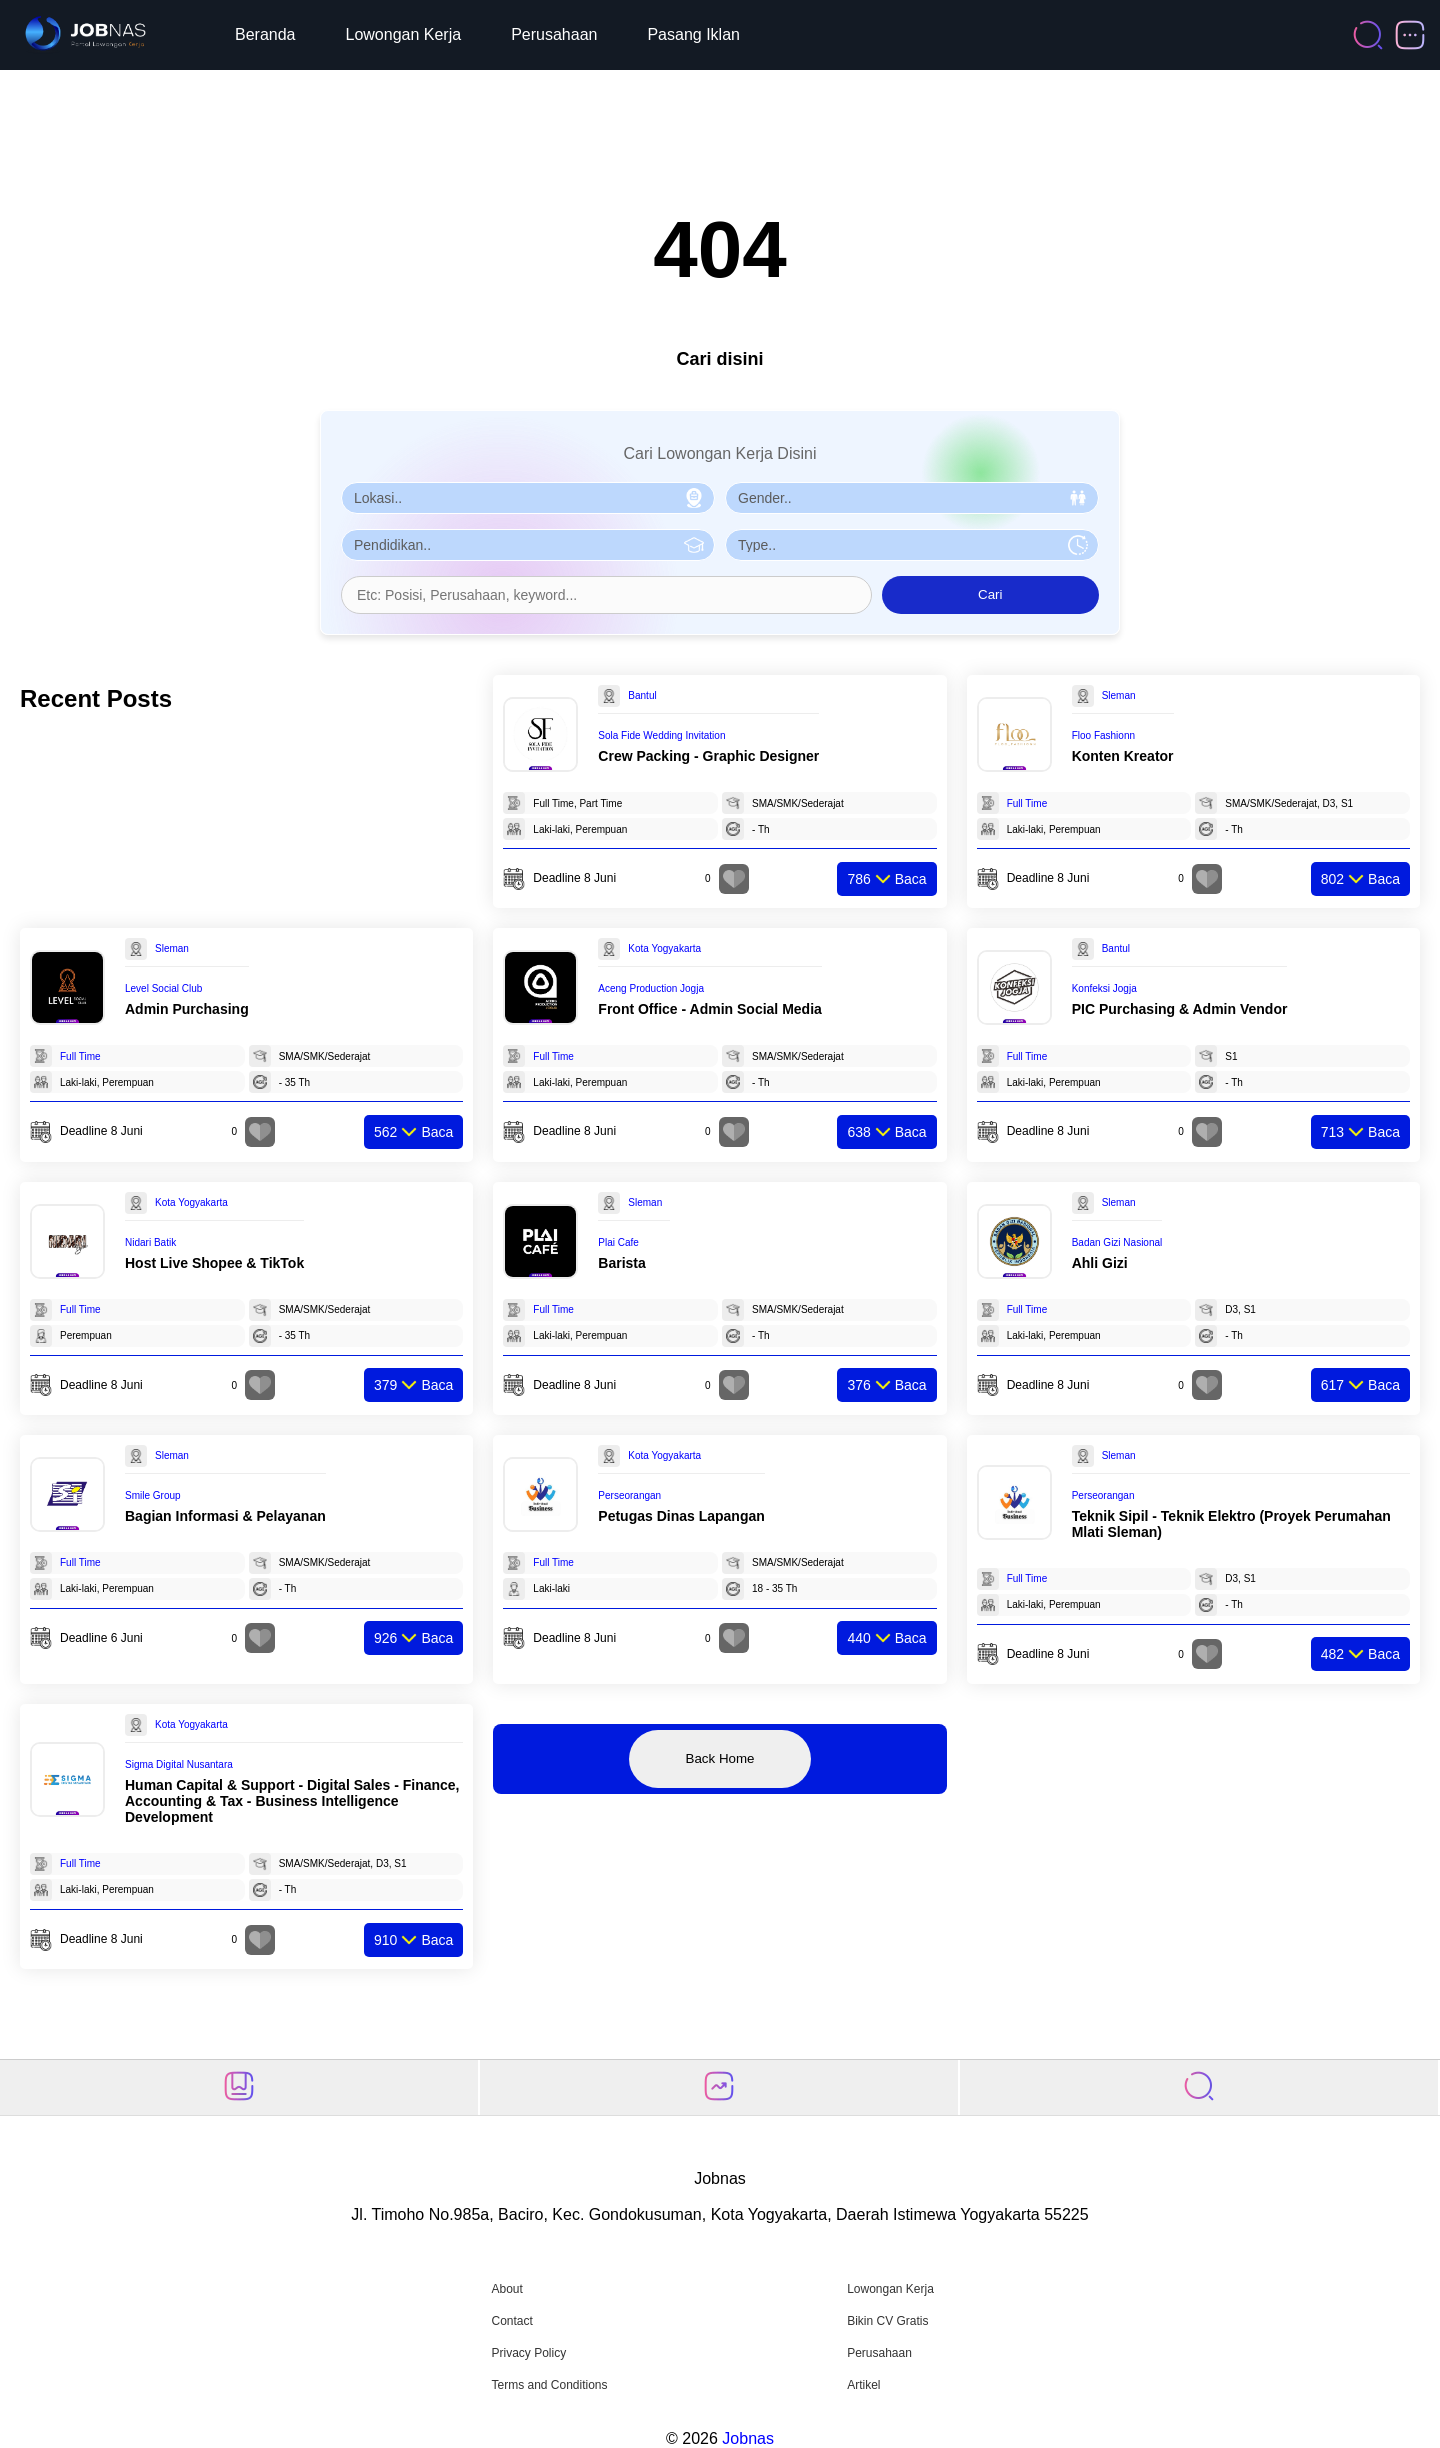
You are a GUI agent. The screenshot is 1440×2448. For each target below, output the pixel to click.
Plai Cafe (618, 1242)
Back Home (720, 1758)
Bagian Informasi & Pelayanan (225, 1516)
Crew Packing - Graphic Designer (708, 756)
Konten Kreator (1123, 756)
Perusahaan (554, 34)
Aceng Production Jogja (651, 988)
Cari (990, 594)
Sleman (1119, 695)
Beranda (265, 34)
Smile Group (153, 1495)
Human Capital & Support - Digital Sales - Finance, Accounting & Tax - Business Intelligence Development (292, 1801)
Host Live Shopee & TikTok (214, 1263)
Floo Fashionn (1103, 735)
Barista (621, 1263)
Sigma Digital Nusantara (179, 1764)
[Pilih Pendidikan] (528, 545)
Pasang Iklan (693, 34)
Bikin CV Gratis (887, 2321)
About (506, 2289)
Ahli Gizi (1100, 1263)
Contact (511, 2321)
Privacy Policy (528, 2353)
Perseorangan (629, 1495)
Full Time (1027, 803)
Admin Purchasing (187, 1009)
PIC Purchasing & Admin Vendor (1180, 1009)
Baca (886, 879)
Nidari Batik (150, 1242)
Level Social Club (163, 988)
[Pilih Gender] (912, 498)
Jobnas (748, 2438)
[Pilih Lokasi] (528, 498)
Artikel (863, 2385)
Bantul (642, 695)
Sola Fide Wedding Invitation (661, 735)
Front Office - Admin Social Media (710, 1009)
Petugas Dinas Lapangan (681, 1516)
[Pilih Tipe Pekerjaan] (912, 545)
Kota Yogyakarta (664, 948)
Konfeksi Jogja (1104, 988)
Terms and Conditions (549, 2385)
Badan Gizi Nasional (1117, 1242)
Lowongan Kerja (404, 34)
